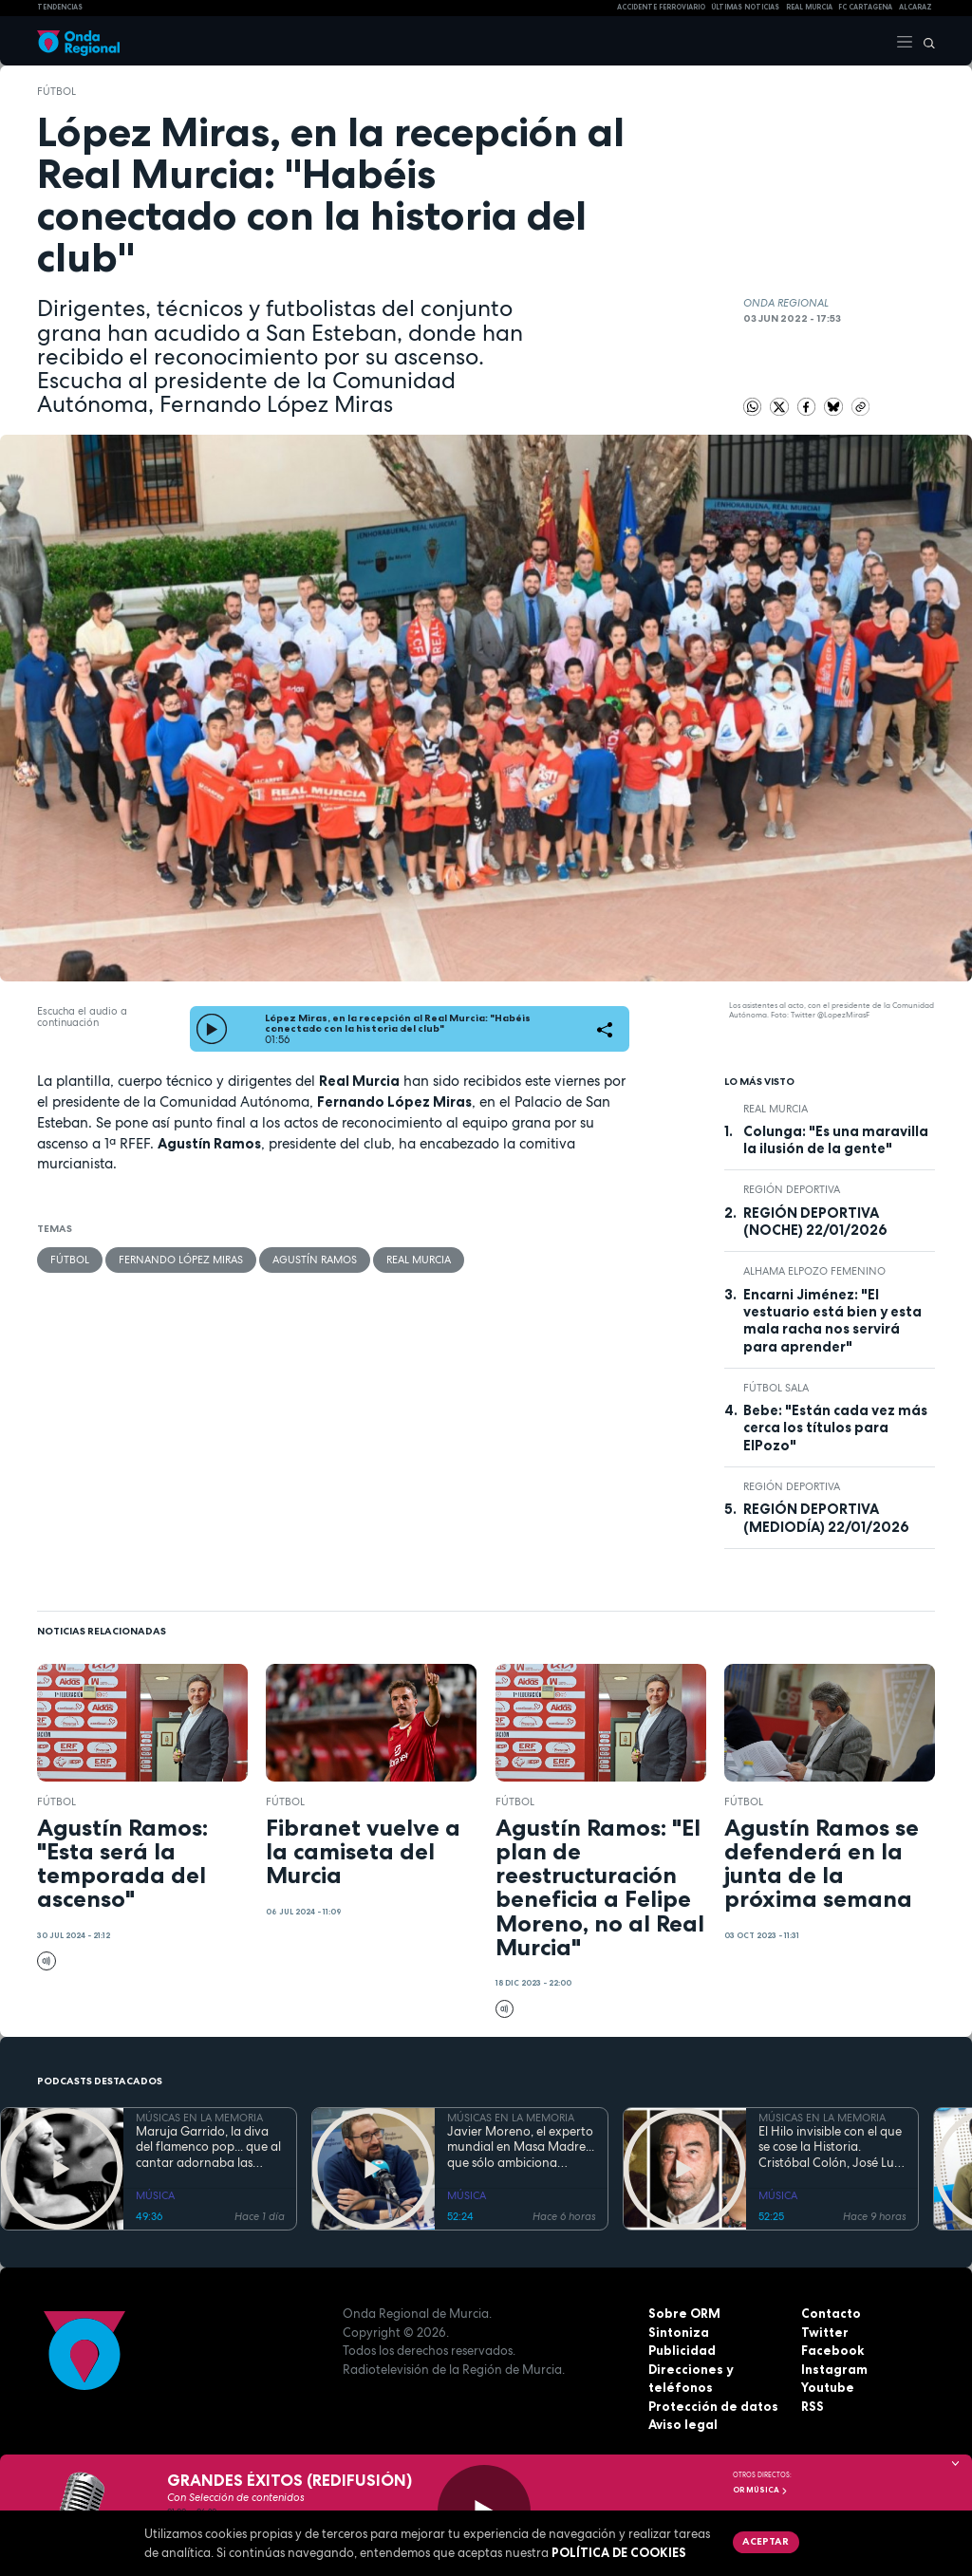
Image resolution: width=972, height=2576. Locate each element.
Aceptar (765, 2541)
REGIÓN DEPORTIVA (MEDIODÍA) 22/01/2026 (826, 1518)
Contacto (831, 2313)
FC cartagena (865, 7)
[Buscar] (924, 41)
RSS (812, 2406)
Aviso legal (683, 2424)
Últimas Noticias (745, 7)
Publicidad (682, 2350)
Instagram (834, 2369)
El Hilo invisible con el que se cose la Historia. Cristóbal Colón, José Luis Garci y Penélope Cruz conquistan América (830, 2147)
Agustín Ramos (314, 1259)
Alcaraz (915, 7)
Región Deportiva (791, 1189)
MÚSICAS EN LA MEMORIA (199, 2117)
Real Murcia (809, 7)
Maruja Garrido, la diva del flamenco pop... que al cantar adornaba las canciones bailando (208, 2147)
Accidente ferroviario (661, 7)
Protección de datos (713, 2406)
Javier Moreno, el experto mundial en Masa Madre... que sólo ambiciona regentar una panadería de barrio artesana (520, 2147)
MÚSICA (155, 2195)
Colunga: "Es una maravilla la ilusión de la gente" (835, 1140)
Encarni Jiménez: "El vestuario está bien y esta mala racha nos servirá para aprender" (832, 1320)
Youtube (827, 2387)
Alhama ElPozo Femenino (814, 1271)
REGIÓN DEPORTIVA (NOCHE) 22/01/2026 (815, 1221)
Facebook (832, 2350)
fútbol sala (776, 1387)
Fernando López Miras (181, 1259)
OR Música (760, 2489)
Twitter (825, 2332)
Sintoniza (678, 2332)
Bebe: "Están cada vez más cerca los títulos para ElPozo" (835, 1428)
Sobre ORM (684, 2313)
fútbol (56, 91)
